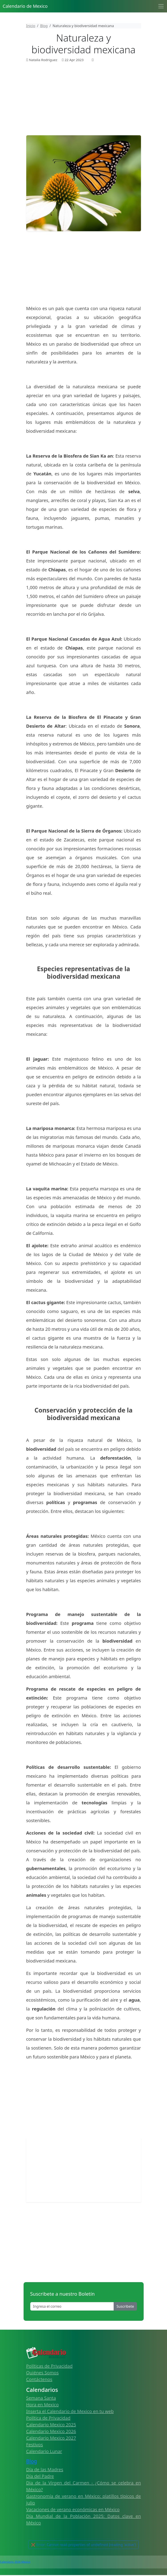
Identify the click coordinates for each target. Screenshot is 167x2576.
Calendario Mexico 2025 (51, 2425)
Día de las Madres (44, 2469)
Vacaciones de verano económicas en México (73, 2509)
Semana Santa (41, 2398)
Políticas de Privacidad (49, 2366)
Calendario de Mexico (25, 6)
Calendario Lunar (44, 2451)
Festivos (34, 2445)
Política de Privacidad (48, 2418)
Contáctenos (39, 2379)
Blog (31, 2461)
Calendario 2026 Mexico (15, 2562)
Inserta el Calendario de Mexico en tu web (70, 2411)
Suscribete (125, 2306)
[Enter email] (72, 2306)
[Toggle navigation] (161, 6)
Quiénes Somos (42, 2373)
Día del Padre (40, 2476)
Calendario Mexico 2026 (51, 2431)
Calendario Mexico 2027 (51, 2438)
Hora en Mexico (42, 2405)
